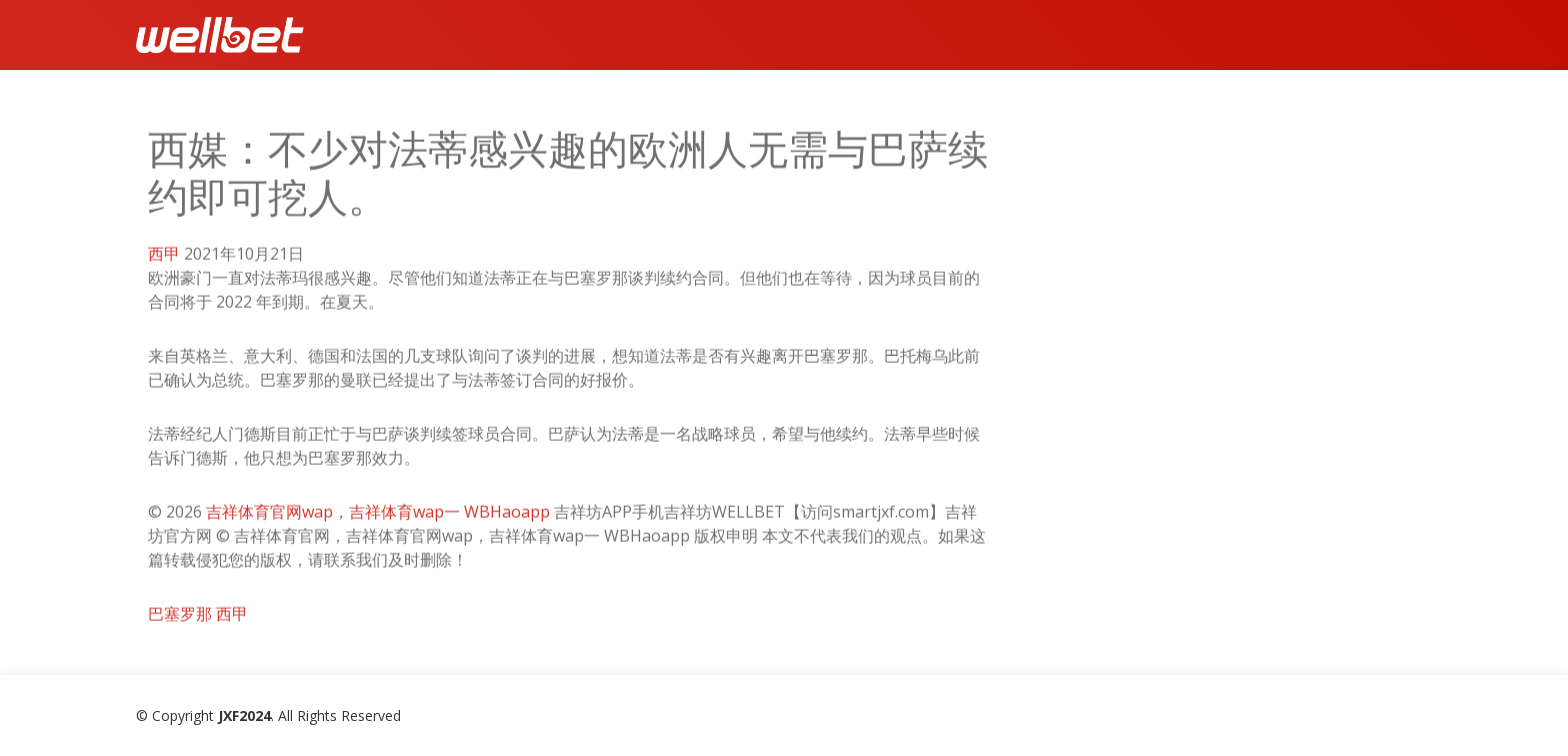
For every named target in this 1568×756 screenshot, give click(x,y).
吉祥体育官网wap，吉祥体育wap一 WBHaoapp (378, 517)
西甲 (164, 259)
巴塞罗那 (180, 619)
